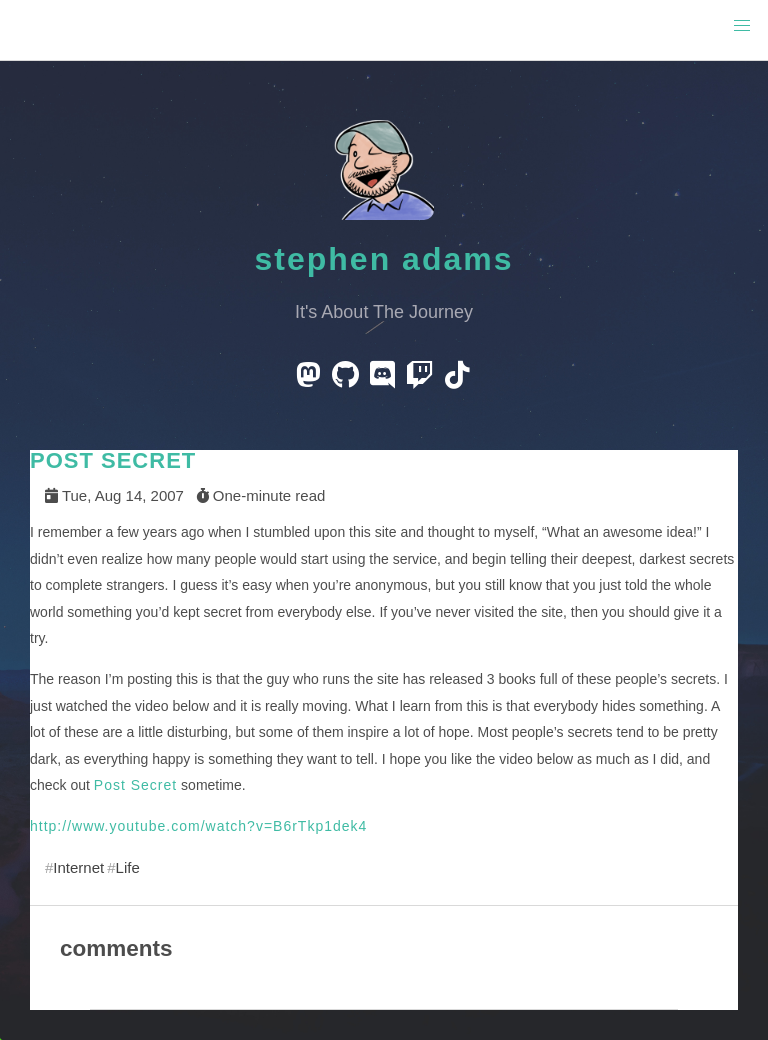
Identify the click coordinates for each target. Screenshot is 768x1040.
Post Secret (135, 785)
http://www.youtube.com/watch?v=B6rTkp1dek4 (198, 826)
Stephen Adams (384, 259)
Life (128, 867)
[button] (742, 26)
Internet (78, 867)
